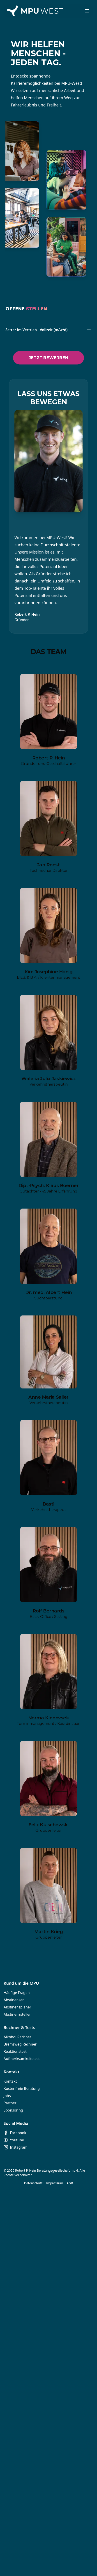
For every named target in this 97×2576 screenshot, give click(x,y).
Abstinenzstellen (18, 2014)
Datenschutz (33, 2183)
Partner (10, 2102)
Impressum (54, 2183)
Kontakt (10, 2081)
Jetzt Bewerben (48, 357)
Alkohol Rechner (17, 2036)
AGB (70, 2183)
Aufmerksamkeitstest (22, 2058)
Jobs (7, 2095)
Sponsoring (13, 2110)
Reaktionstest (15, 2051)
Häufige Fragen (17, 1992)
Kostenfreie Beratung (22, 2088)
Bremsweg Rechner (20, 2044)
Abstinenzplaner (17, 2007)
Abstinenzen (14, 1999)
